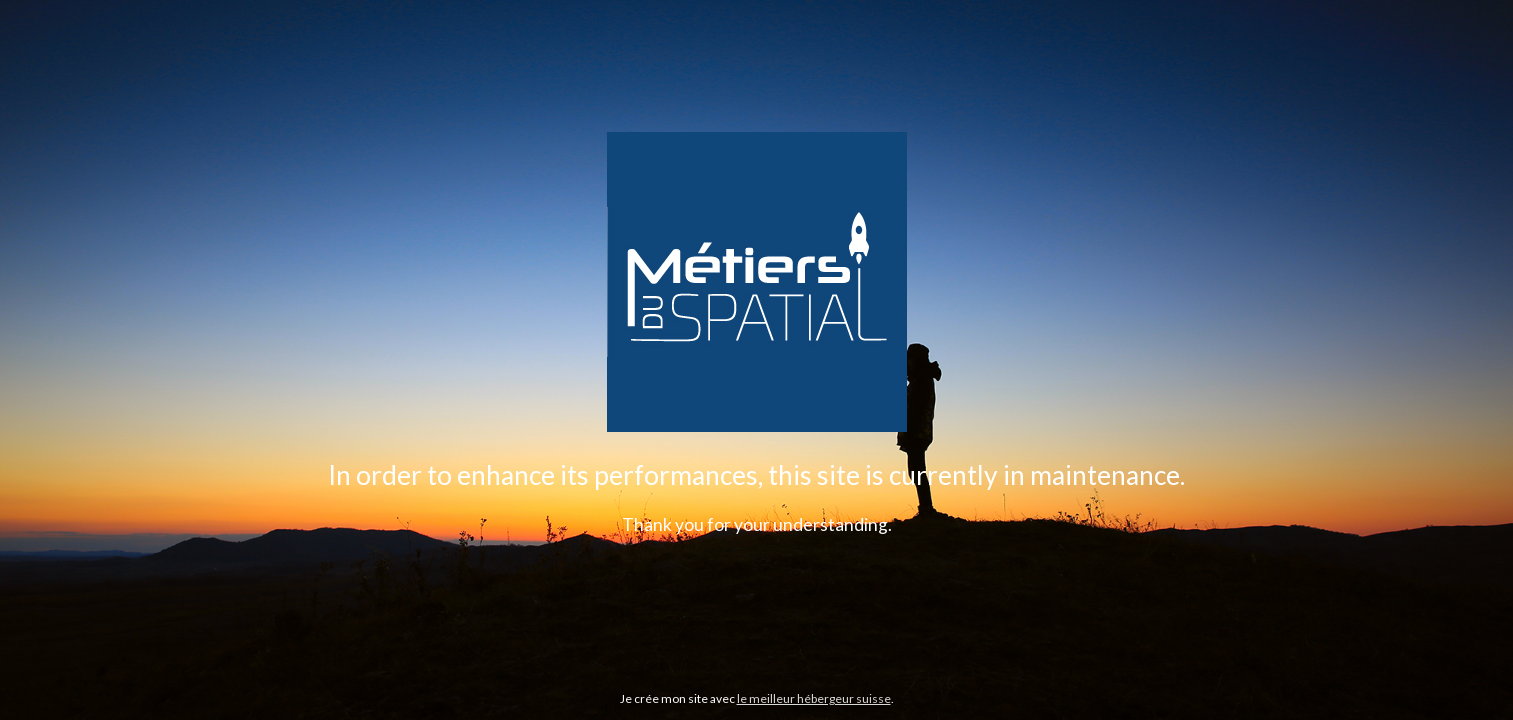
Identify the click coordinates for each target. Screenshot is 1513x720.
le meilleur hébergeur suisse (814, 698)
